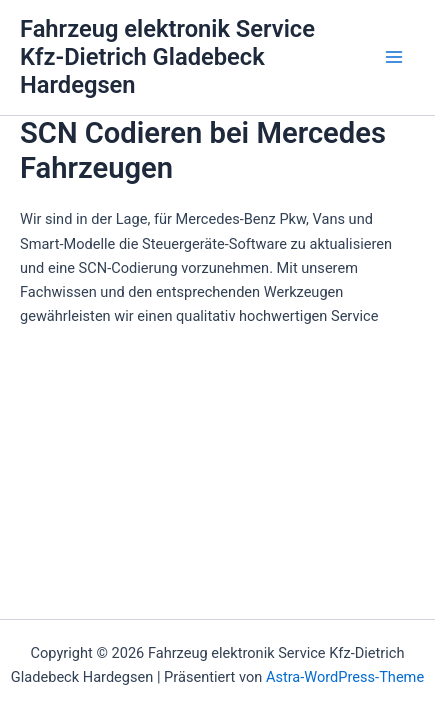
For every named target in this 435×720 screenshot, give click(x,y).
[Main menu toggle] (394, 57)
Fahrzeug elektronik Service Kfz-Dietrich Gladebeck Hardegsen (167, 57)
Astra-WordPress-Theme (345, 677)
